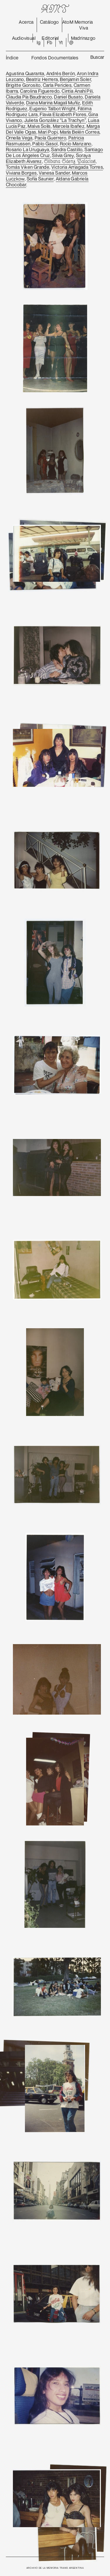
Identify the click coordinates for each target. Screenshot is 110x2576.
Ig (39, 42)
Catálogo (49, 22)
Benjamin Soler (75, 79)
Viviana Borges (21, 173)
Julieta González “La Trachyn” (55, 120)
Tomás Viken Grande (27, 167)
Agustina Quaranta (25, 73)
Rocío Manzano (76, 144)
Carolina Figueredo (40, 91)
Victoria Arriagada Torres (77, 167)
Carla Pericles (57, 85)
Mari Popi (48, 132)
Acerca (26, 22)
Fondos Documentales (55, 58)
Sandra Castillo (66, 149)
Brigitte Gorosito (23, 85)
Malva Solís (39, 126)
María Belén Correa (79, 132)
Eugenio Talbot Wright (52, 108)
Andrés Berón (60, 73)
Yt (61, 42)
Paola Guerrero (51, 138)
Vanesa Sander (54, 173)
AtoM (68, 22)
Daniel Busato (68, 97)
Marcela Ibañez (69, 126)
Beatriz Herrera (42, 79)
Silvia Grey (63, 155)
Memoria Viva (84, 25)
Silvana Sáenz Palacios (70, 161)
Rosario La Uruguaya (27, 149)
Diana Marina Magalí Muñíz (53, 103)
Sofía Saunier (40, 179)
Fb (50, 42)
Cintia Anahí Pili (77, 91)
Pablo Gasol (44, 144)
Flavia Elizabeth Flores (63, 114)
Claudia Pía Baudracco (29, 97)
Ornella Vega (19, 138)
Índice (12, 58)
